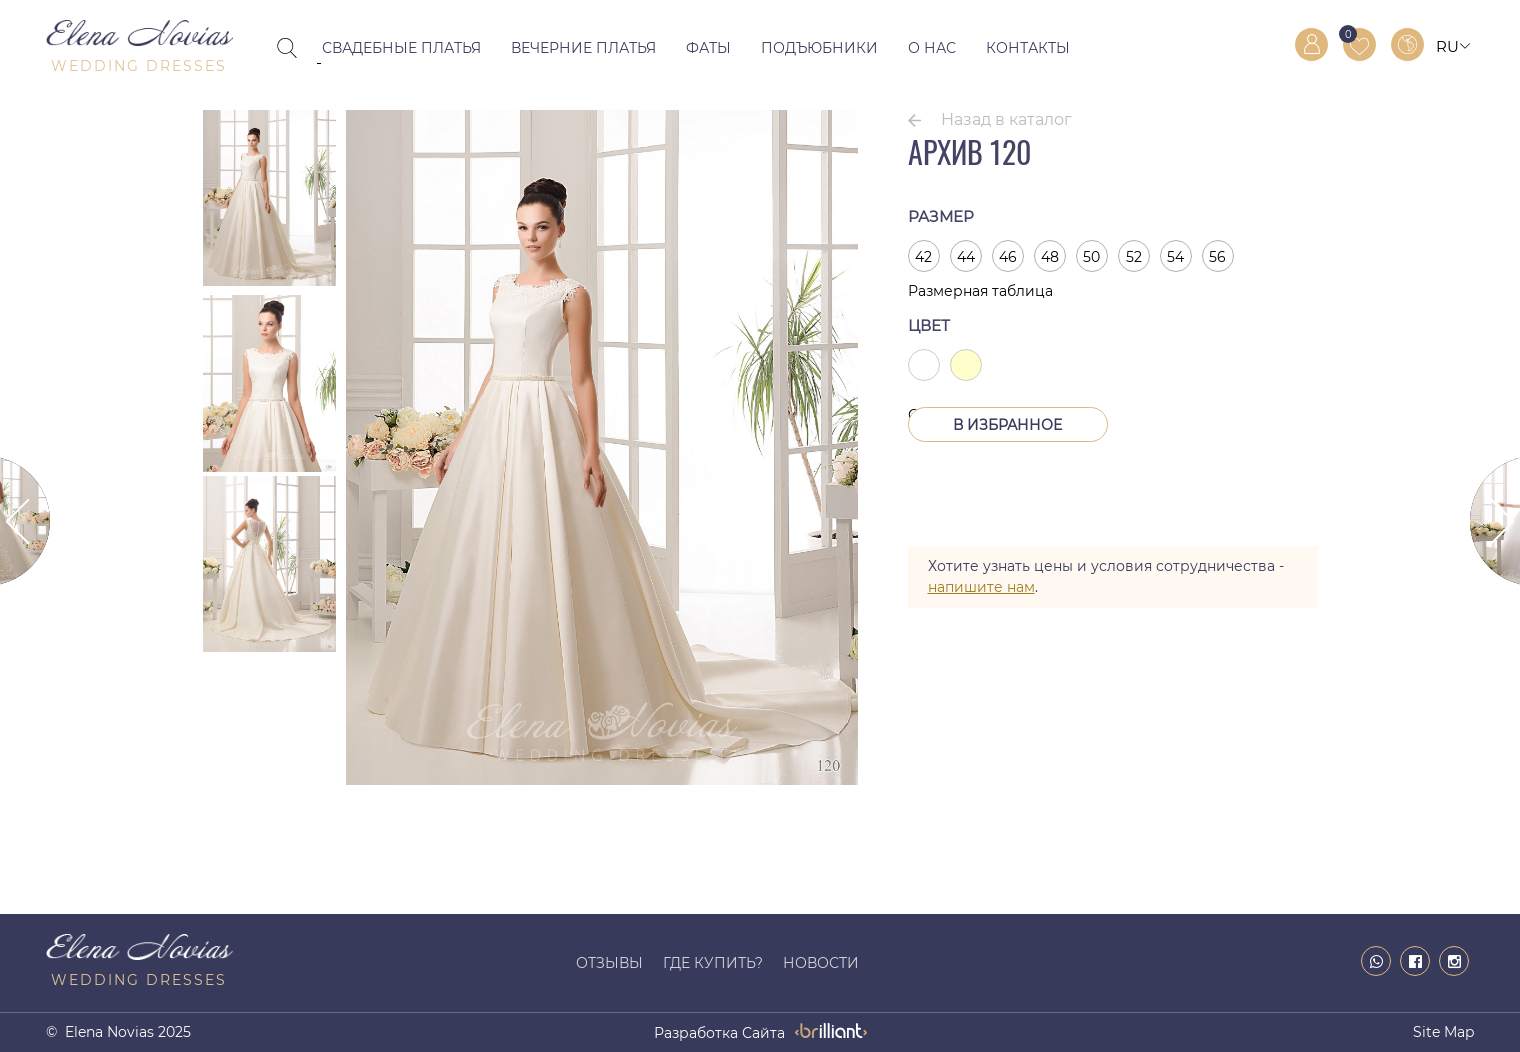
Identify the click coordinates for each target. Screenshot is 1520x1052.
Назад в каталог (1006, 119)
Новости (821, 963)
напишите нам (981, 587)
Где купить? (713, 963)
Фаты (708, 48)
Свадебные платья (401, 48)
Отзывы (609, 963)
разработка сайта (719, 1033)
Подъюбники (819, 48)
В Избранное (1007, 425)
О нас (932, 48)
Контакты (1028, 48)
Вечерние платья (583, 48)
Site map (1443, 1032)
